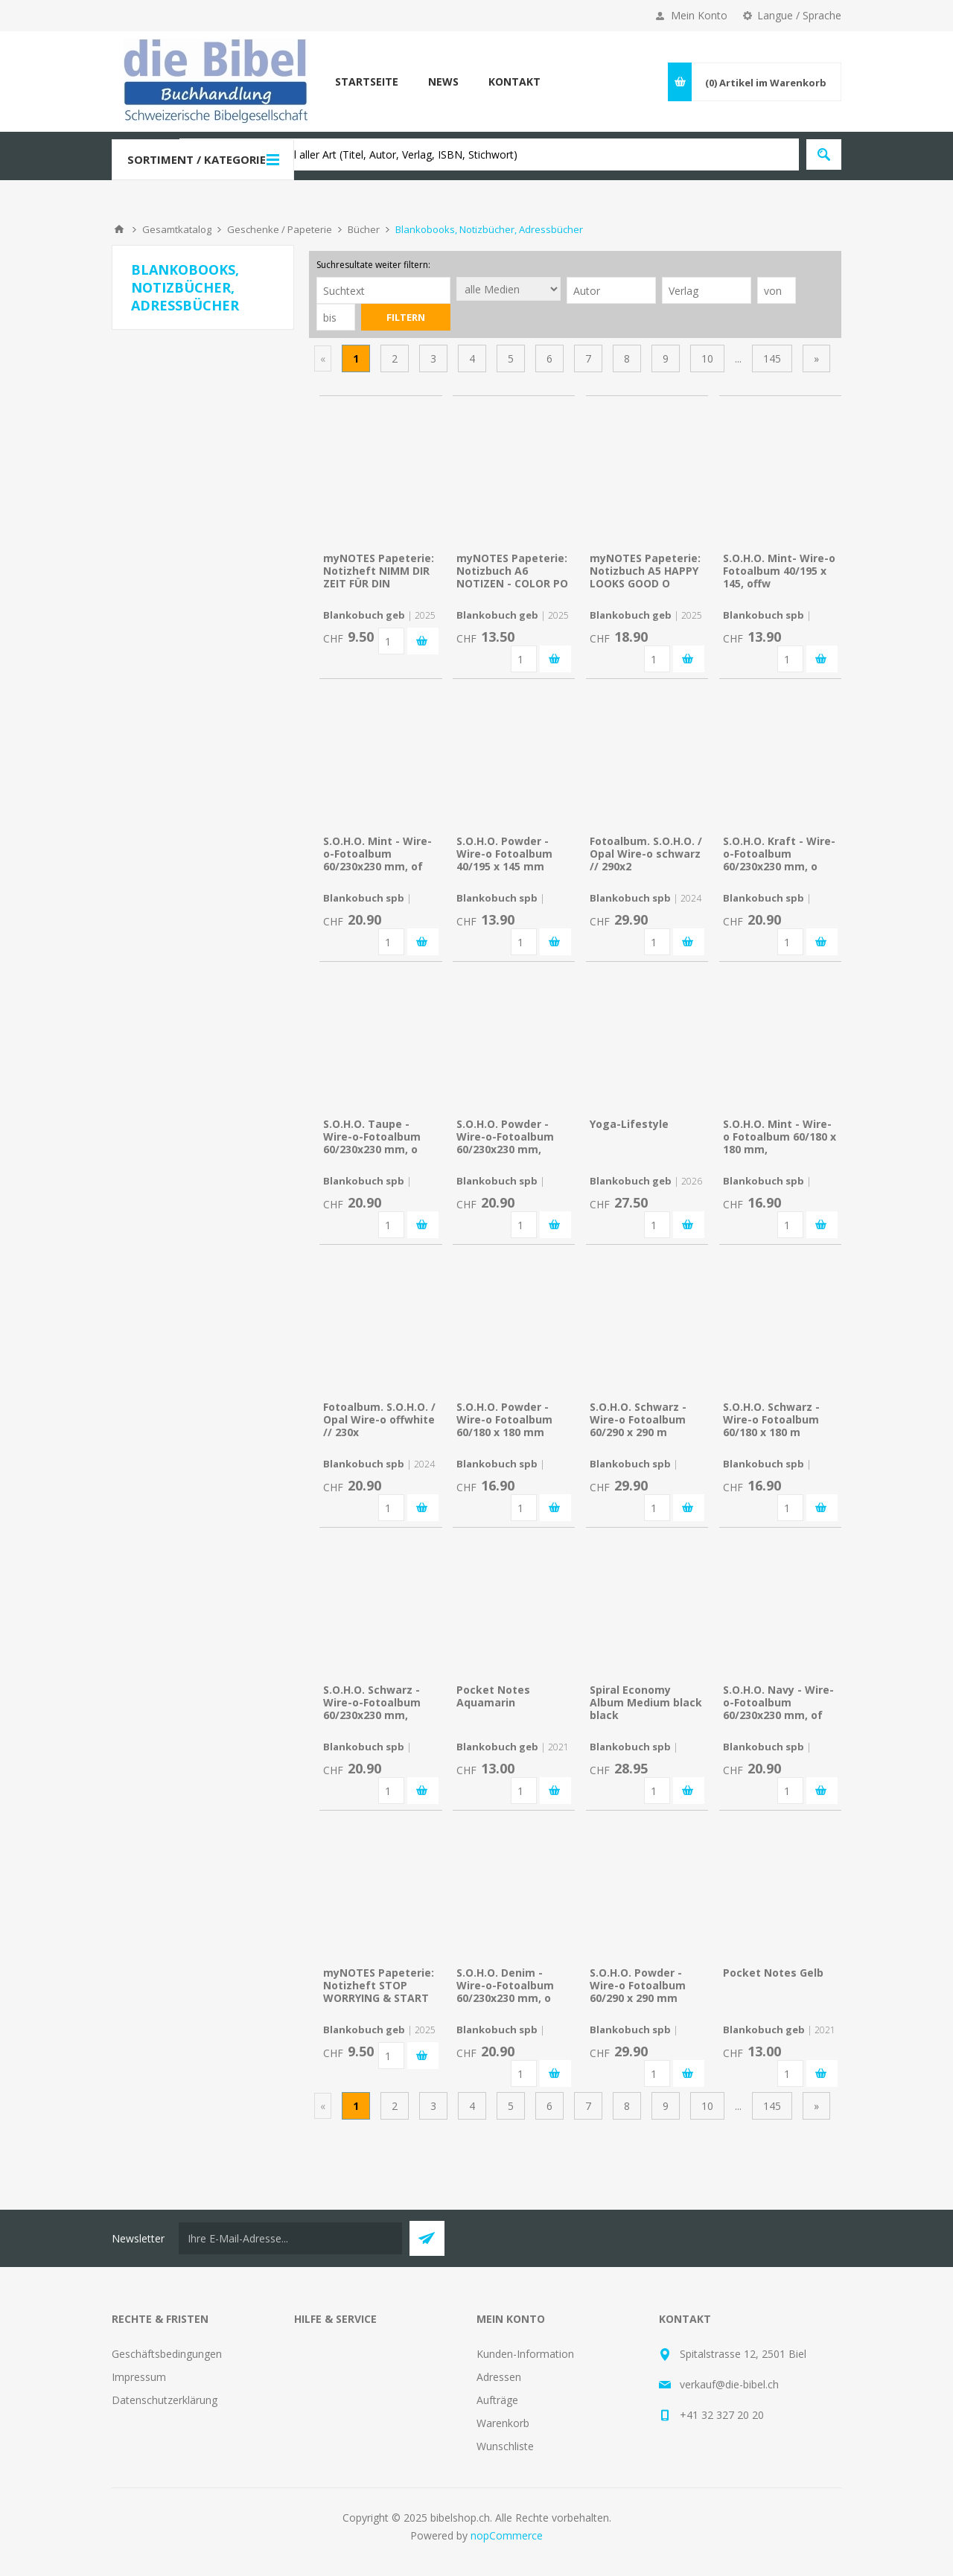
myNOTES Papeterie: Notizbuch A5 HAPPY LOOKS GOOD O (645, 570)
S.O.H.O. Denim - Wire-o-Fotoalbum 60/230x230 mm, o (505, 1985)
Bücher (364, 229)
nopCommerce (507, 2535)
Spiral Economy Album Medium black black (646, 1702)
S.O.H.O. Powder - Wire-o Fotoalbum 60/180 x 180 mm (504, 1419)
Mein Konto (699, 15)
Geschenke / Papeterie (279, 229)
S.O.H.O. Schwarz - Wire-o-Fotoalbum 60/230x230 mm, (372, 1702)
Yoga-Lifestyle (629, 1124)
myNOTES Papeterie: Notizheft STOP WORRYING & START (378, 1985)
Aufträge (497, 2400)
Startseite (366, 81)
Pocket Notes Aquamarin (493, 1696)
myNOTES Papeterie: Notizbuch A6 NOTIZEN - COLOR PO (512, 570)
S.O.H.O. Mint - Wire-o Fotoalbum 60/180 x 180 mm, (779, 1136)
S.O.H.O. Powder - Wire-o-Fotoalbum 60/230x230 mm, (505, 1136)
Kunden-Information (525, 2354)
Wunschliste (505, 2446)
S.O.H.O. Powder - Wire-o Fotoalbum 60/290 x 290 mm (638, 1985)
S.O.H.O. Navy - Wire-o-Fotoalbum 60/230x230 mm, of (778, 1702)
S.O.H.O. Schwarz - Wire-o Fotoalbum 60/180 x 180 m (771, 1419)
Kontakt (514, 81)
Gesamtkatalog (176, 229)
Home (119, 229)
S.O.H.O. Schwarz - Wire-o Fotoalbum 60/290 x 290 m (638, 1419)
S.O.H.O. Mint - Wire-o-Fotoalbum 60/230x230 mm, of (377, 853)
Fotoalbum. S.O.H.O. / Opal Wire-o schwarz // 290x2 (646, 853)
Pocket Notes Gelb (773, 1973)
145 (772, 358)
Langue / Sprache (799, 15)
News (443, 81)
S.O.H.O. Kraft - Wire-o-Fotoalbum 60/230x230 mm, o (779, 853)
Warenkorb (502, 2423)
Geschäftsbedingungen (167, 2354)
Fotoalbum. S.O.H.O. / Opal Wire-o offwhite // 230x (379, 1419)
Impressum (139, 2377)
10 (707, 358)
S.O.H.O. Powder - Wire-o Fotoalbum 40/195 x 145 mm (504, 853)
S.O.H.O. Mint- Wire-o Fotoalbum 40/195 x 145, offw (779, 570)
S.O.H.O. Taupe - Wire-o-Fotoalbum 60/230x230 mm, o (372, 1136)
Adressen (498, 2377)
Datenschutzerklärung (164, 2400)
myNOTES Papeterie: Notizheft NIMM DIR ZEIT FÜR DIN (378, 570)
